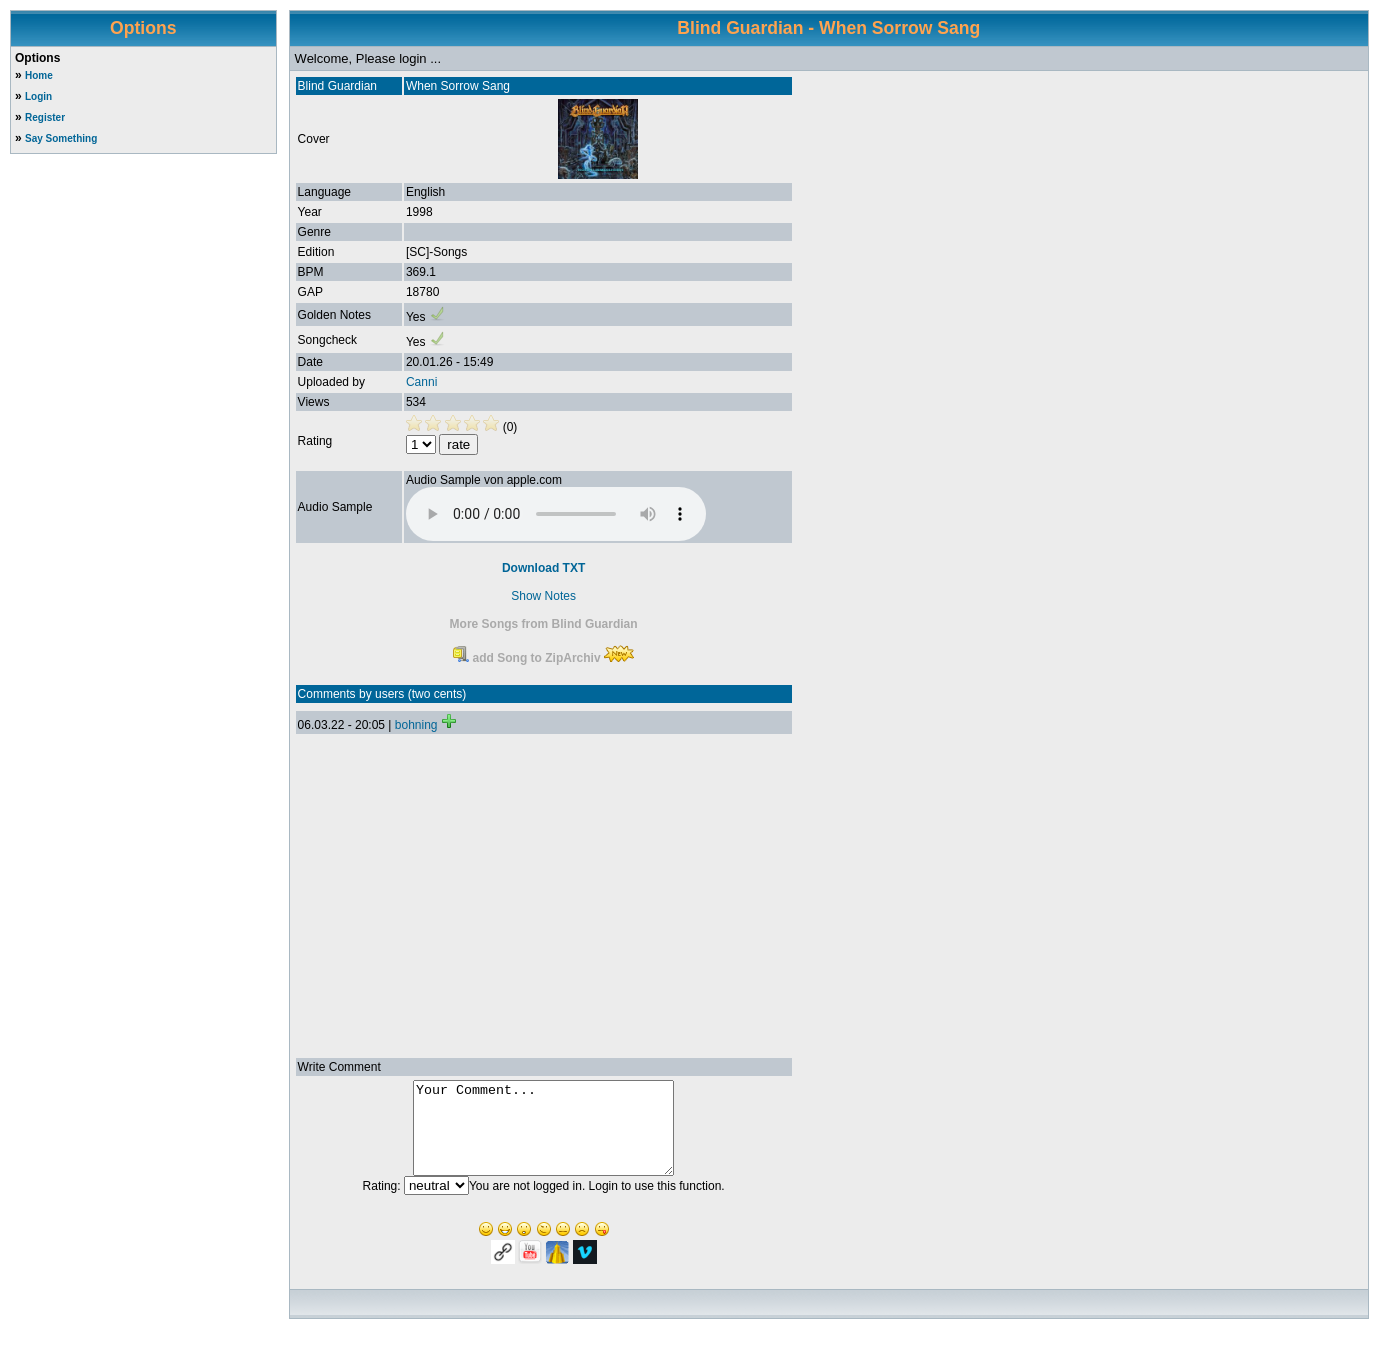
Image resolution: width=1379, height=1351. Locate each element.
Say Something (61, 138)
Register (45, 117)
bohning (416, 725)
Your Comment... (543, 1137)
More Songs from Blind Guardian (544, 624)
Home (39, 75)
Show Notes (543, 596)
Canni (421, 382)
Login (38, 96)
